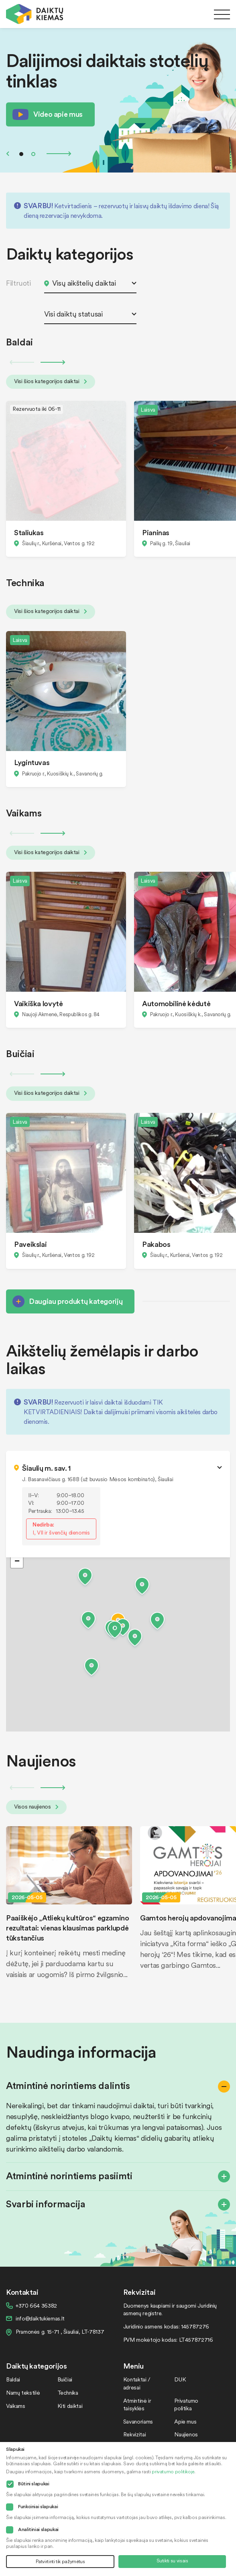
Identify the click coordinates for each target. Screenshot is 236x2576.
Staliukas (29, 532)
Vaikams (15, 2405)
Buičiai (64, 2379)
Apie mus (185, 2421)
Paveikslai (30, 1243)
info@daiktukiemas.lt (40, 2318)
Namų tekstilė (23, 2392)
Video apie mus (58, 114)
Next (59, 153)
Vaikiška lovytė (38, 1003)
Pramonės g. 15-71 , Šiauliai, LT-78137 (60, 2331)
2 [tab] (33, 154)
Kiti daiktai (70, 2405)
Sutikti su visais (172, 2561)
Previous (7, 153)
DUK (180, 2379)
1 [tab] (21, 154)
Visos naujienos (36, 1806)
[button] (114, 1631)
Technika (67, 2392)
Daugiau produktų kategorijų (75, 1300)
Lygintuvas (31, 762)
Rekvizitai (134, 2434)
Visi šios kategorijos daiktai (50, 381)
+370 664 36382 (36, 2305)
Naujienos (186, 2434)
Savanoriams (138, 2421)
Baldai (13, 2379)
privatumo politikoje (173, 2471)
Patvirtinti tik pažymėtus (60, 2561)
